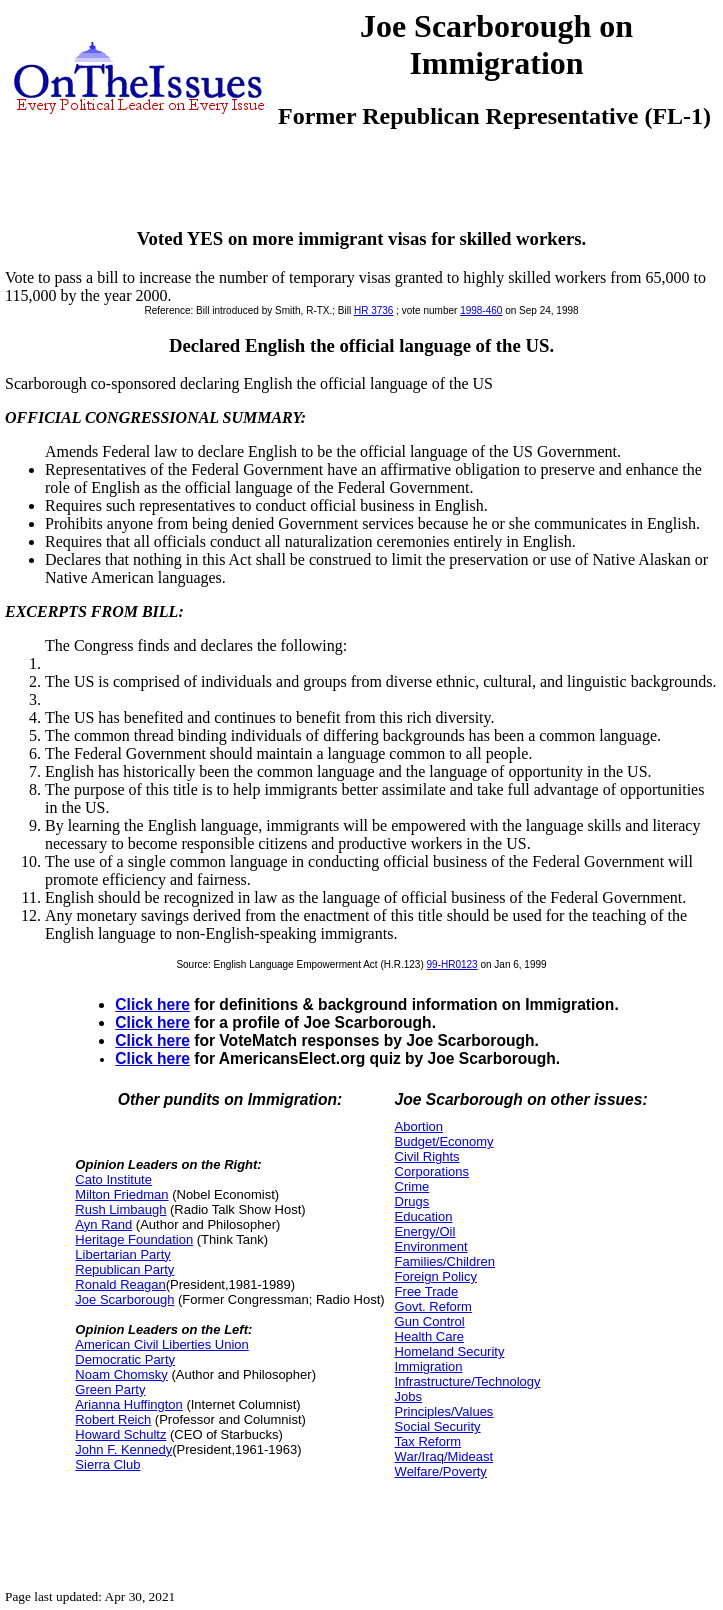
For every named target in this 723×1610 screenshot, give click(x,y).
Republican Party (124, 1269)
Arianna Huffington (128, 1404)
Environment (431, 1246)
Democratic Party (125, 1359)
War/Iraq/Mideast (444, 1456)
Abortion (419, 1126)
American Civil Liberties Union (161, 1344)
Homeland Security (450, 1351)
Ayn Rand (103, 1224)
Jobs (408, 1396)
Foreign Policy (436, 1276)
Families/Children (445, 1261)
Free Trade (427, 1291)
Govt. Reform (433, 1306)
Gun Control (430, 1321)
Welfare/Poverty (441, 1471)
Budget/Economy (444, 1141)
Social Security (438, 1426)
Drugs (412, 1201)
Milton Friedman (121, 1194)
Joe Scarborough (124, 1299)
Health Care (429, 1336)
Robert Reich (113, 1419)
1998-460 (481, 310)
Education (424, 1216)
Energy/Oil (425, 1231)
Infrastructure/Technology (468, 1381)
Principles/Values (444, 1411)
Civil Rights (427, 1156)
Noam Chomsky (121, 1374)
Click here (152, 1004)
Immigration (429, 1366)
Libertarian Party (122, 1254)
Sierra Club (107, 1464)
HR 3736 (373, 310)
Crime (412, 1186)
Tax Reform (428, 1441)
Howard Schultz (120, 1434)
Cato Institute (113, 1179)
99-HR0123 (452, 964)
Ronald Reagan (120, 1284)
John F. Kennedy (123, 1449)
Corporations (432, 1171)
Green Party (110, 1389)
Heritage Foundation (134, 1239)
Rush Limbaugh (120, 1209)
